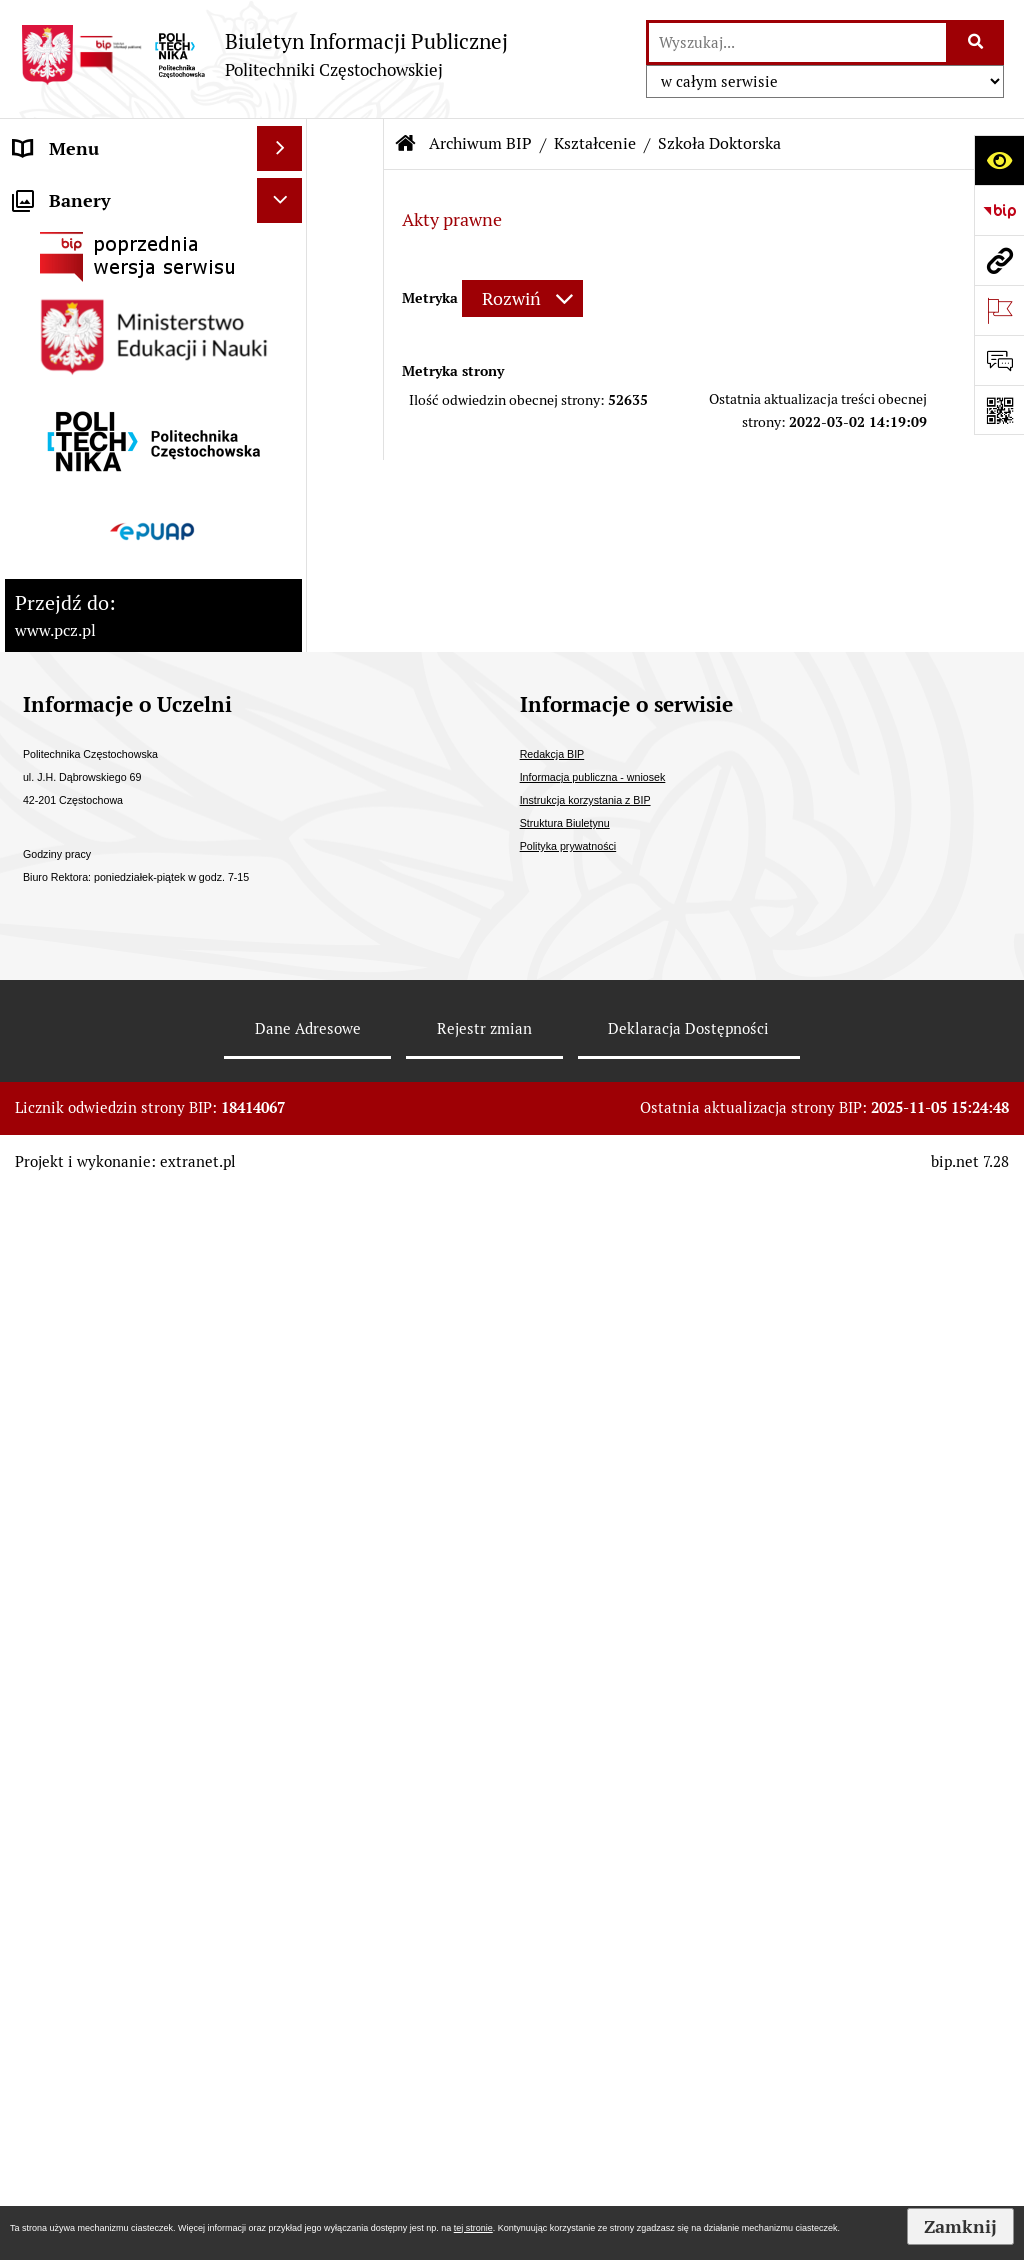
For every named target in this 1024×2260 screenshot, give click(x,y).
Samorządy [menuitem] (58, 418)
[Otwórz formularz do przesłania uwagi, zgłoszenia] (999, 360)
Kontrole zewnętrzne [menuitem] (98, 598)
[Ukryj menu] (279, 148)
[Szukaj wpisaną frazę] (976, 42)
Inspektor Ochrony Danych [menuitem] (121, 1129)
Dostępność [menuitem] (61, 733)
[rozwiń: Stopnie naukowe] (284, 509)
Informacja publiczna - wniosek (593, 1848)
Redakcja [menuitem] (49, 1219)
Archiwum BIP (480, 143)
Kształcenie (595, 143)
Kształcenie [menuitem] (60, 373)
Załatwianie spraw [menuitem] (86, 823)
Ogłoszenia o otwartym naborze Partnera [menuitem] (106, 927)
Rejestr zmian (484, 2099)
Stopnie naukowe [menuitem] (82, 508)
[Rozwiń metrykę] (522, 298)
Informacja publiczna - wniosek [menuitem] (103, 1071)
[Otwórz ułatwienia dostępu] (999, 160)
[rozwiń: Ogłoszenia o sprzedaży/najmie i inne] (284, 986)
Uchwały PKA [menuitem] (67, 463)
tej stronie (473, 2228)
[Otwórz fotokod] (999, 410)
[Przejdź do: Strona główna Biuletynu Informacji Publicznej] (406, 144)
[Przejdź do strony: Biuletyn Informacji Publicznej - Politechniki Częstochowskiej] (264, 54)
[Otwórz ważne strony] (999, 310)
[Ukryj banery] (279, 1271)
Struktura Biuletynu (565, 1894)
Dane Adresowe (308, 2099)
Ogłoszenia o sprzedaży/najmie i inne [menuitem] (109, 999)
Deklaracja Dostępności (688, 2099)
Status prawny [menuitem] (71, 193)
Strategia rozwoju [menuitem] (84, 238)
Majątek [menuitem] (46, 643)
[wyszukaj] (797, 42)
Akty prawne (452, 219)
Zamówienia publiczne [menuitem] (103, 778)
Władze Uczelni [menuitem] (75, 283)
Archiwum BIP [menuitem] (71, 1174)
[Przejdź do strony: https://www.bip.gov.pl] (999, 210)
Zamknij (960, 2226)
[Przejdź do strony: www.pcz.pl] (999, 260)
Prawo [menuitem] (39, 688)
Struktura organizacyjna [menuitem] (109, 328)
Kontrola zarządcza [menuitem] (90, 553)
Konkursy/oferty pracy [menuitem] (102, 868)
